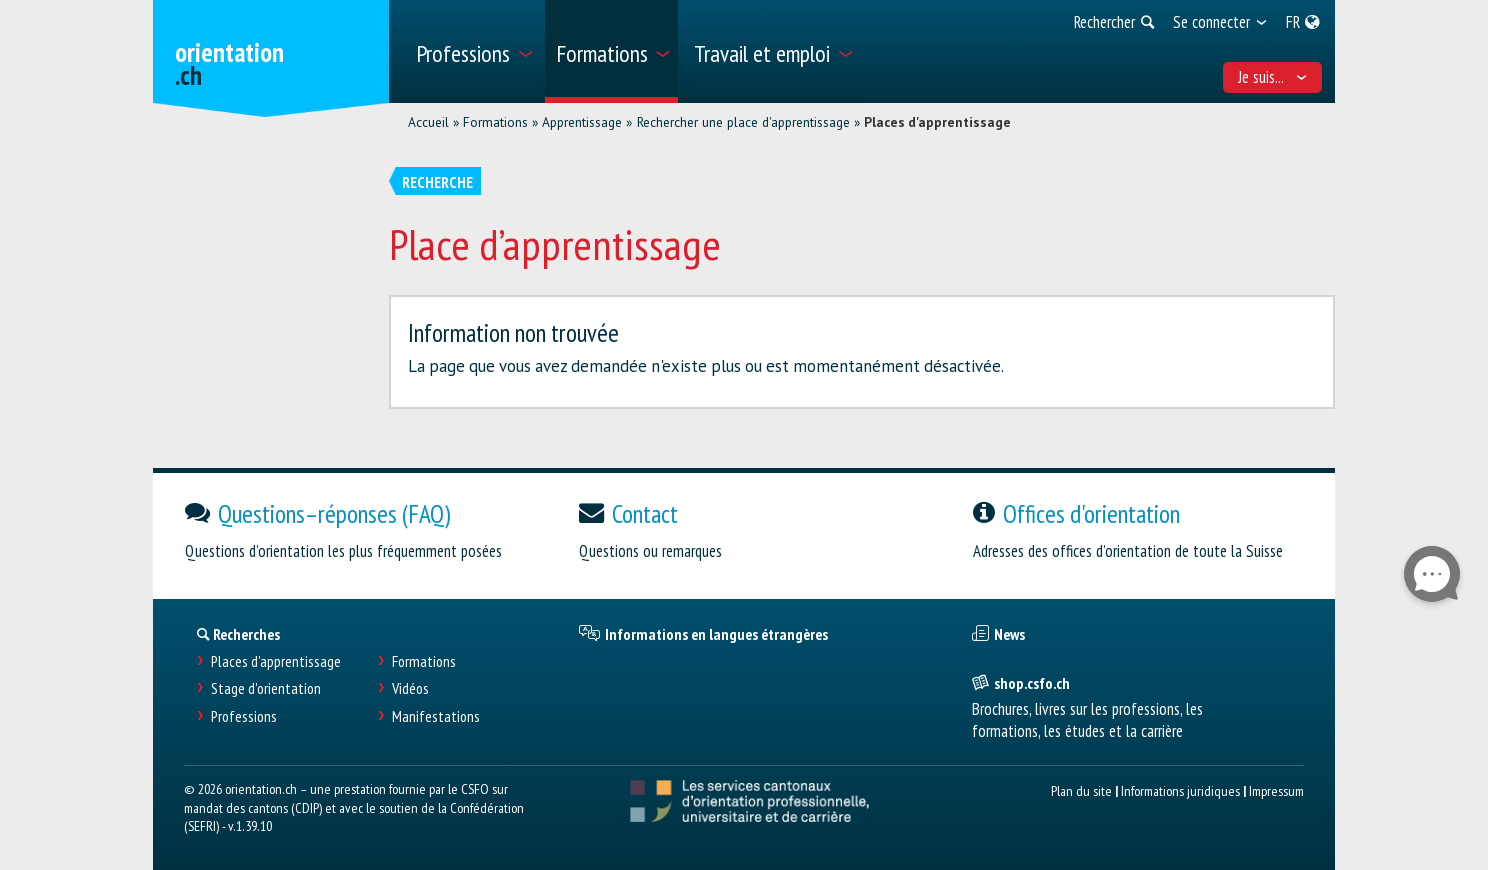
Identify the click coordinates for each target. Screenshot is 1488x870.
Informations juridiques (1180, 790)
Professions (244, 716)
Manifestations (436, 716)
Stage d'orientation (266, 688)
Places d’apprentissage (276, 661)
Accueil (428, 122)
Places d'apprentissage (937, 122)
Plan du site (1081, 790)
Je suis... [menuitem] (1273, 77)
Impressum (1276, 790)
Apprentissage (582, 122)
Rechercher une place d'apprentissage (743, 122)
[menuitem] (473, 51)
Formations (495, 122)
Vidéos (410, 688)
